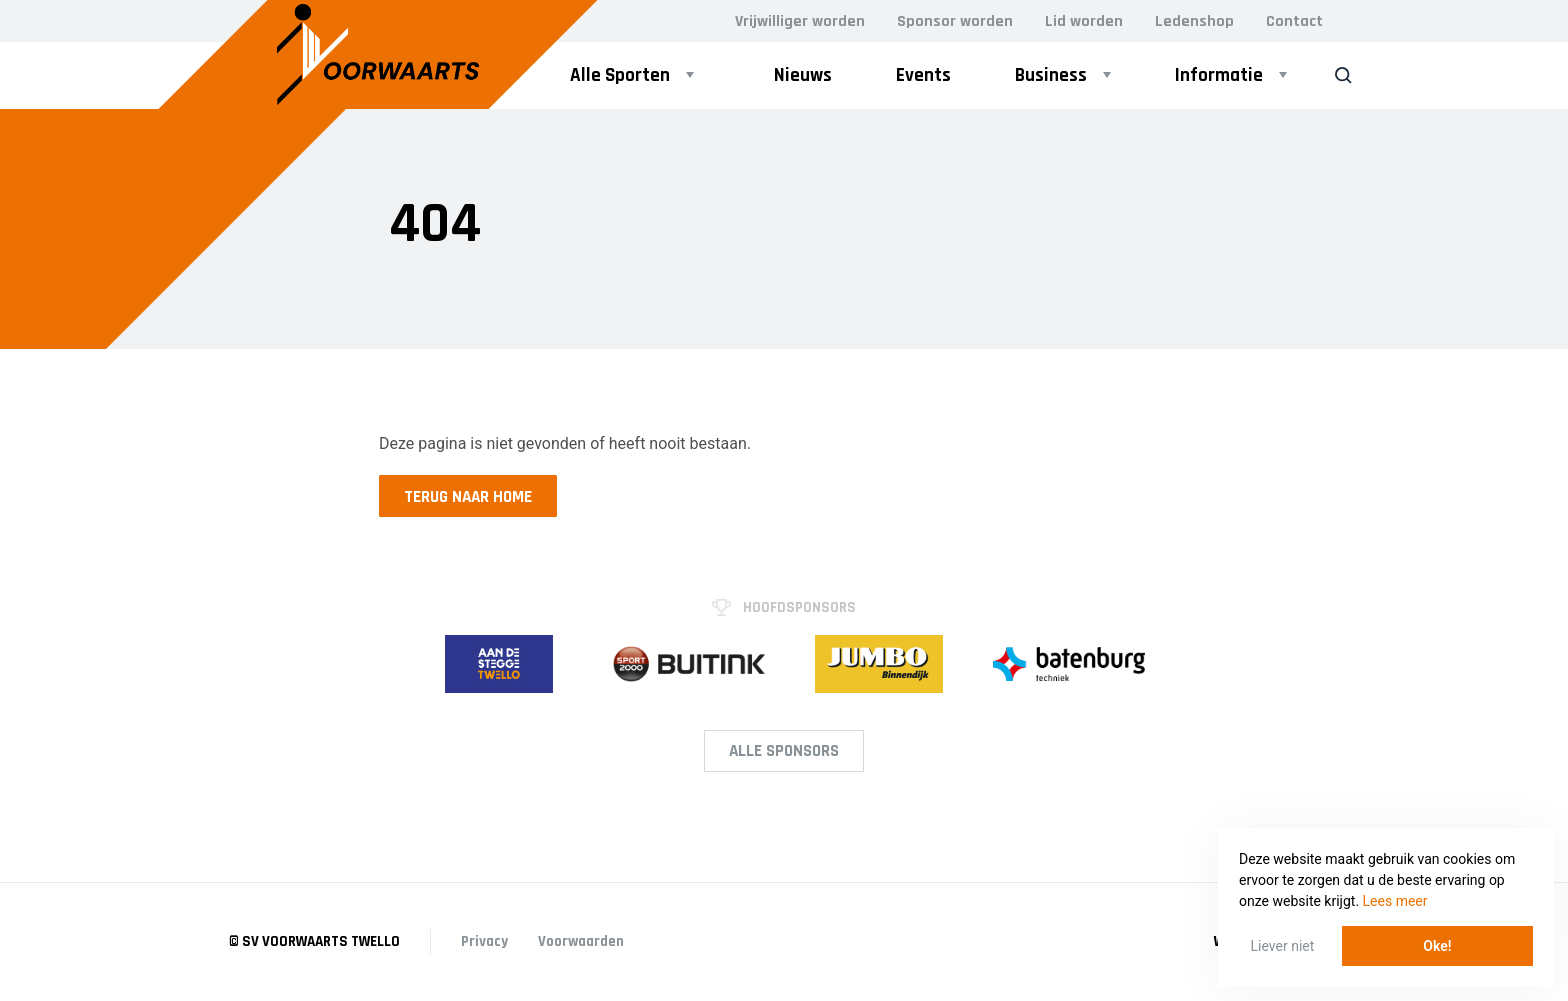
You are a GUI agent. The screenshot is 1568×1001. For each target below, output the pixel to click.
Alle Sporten (620, 75)
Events (923, 75)
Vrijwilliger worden (800, 21)
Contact (1294, 21)
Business (1051, 75)
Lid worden (1084, 21)
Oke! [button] (1437, 946)
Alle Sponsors (784, 751)
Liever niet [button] (1283, 946)
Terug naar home (468, 497)
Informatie (1219, 75)
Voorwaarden (581, 941)
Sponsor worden (955, 21)
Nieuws (803, 75)
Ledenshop (1194, 21)
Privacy (484, 941)
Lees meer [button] (1395, 901)
